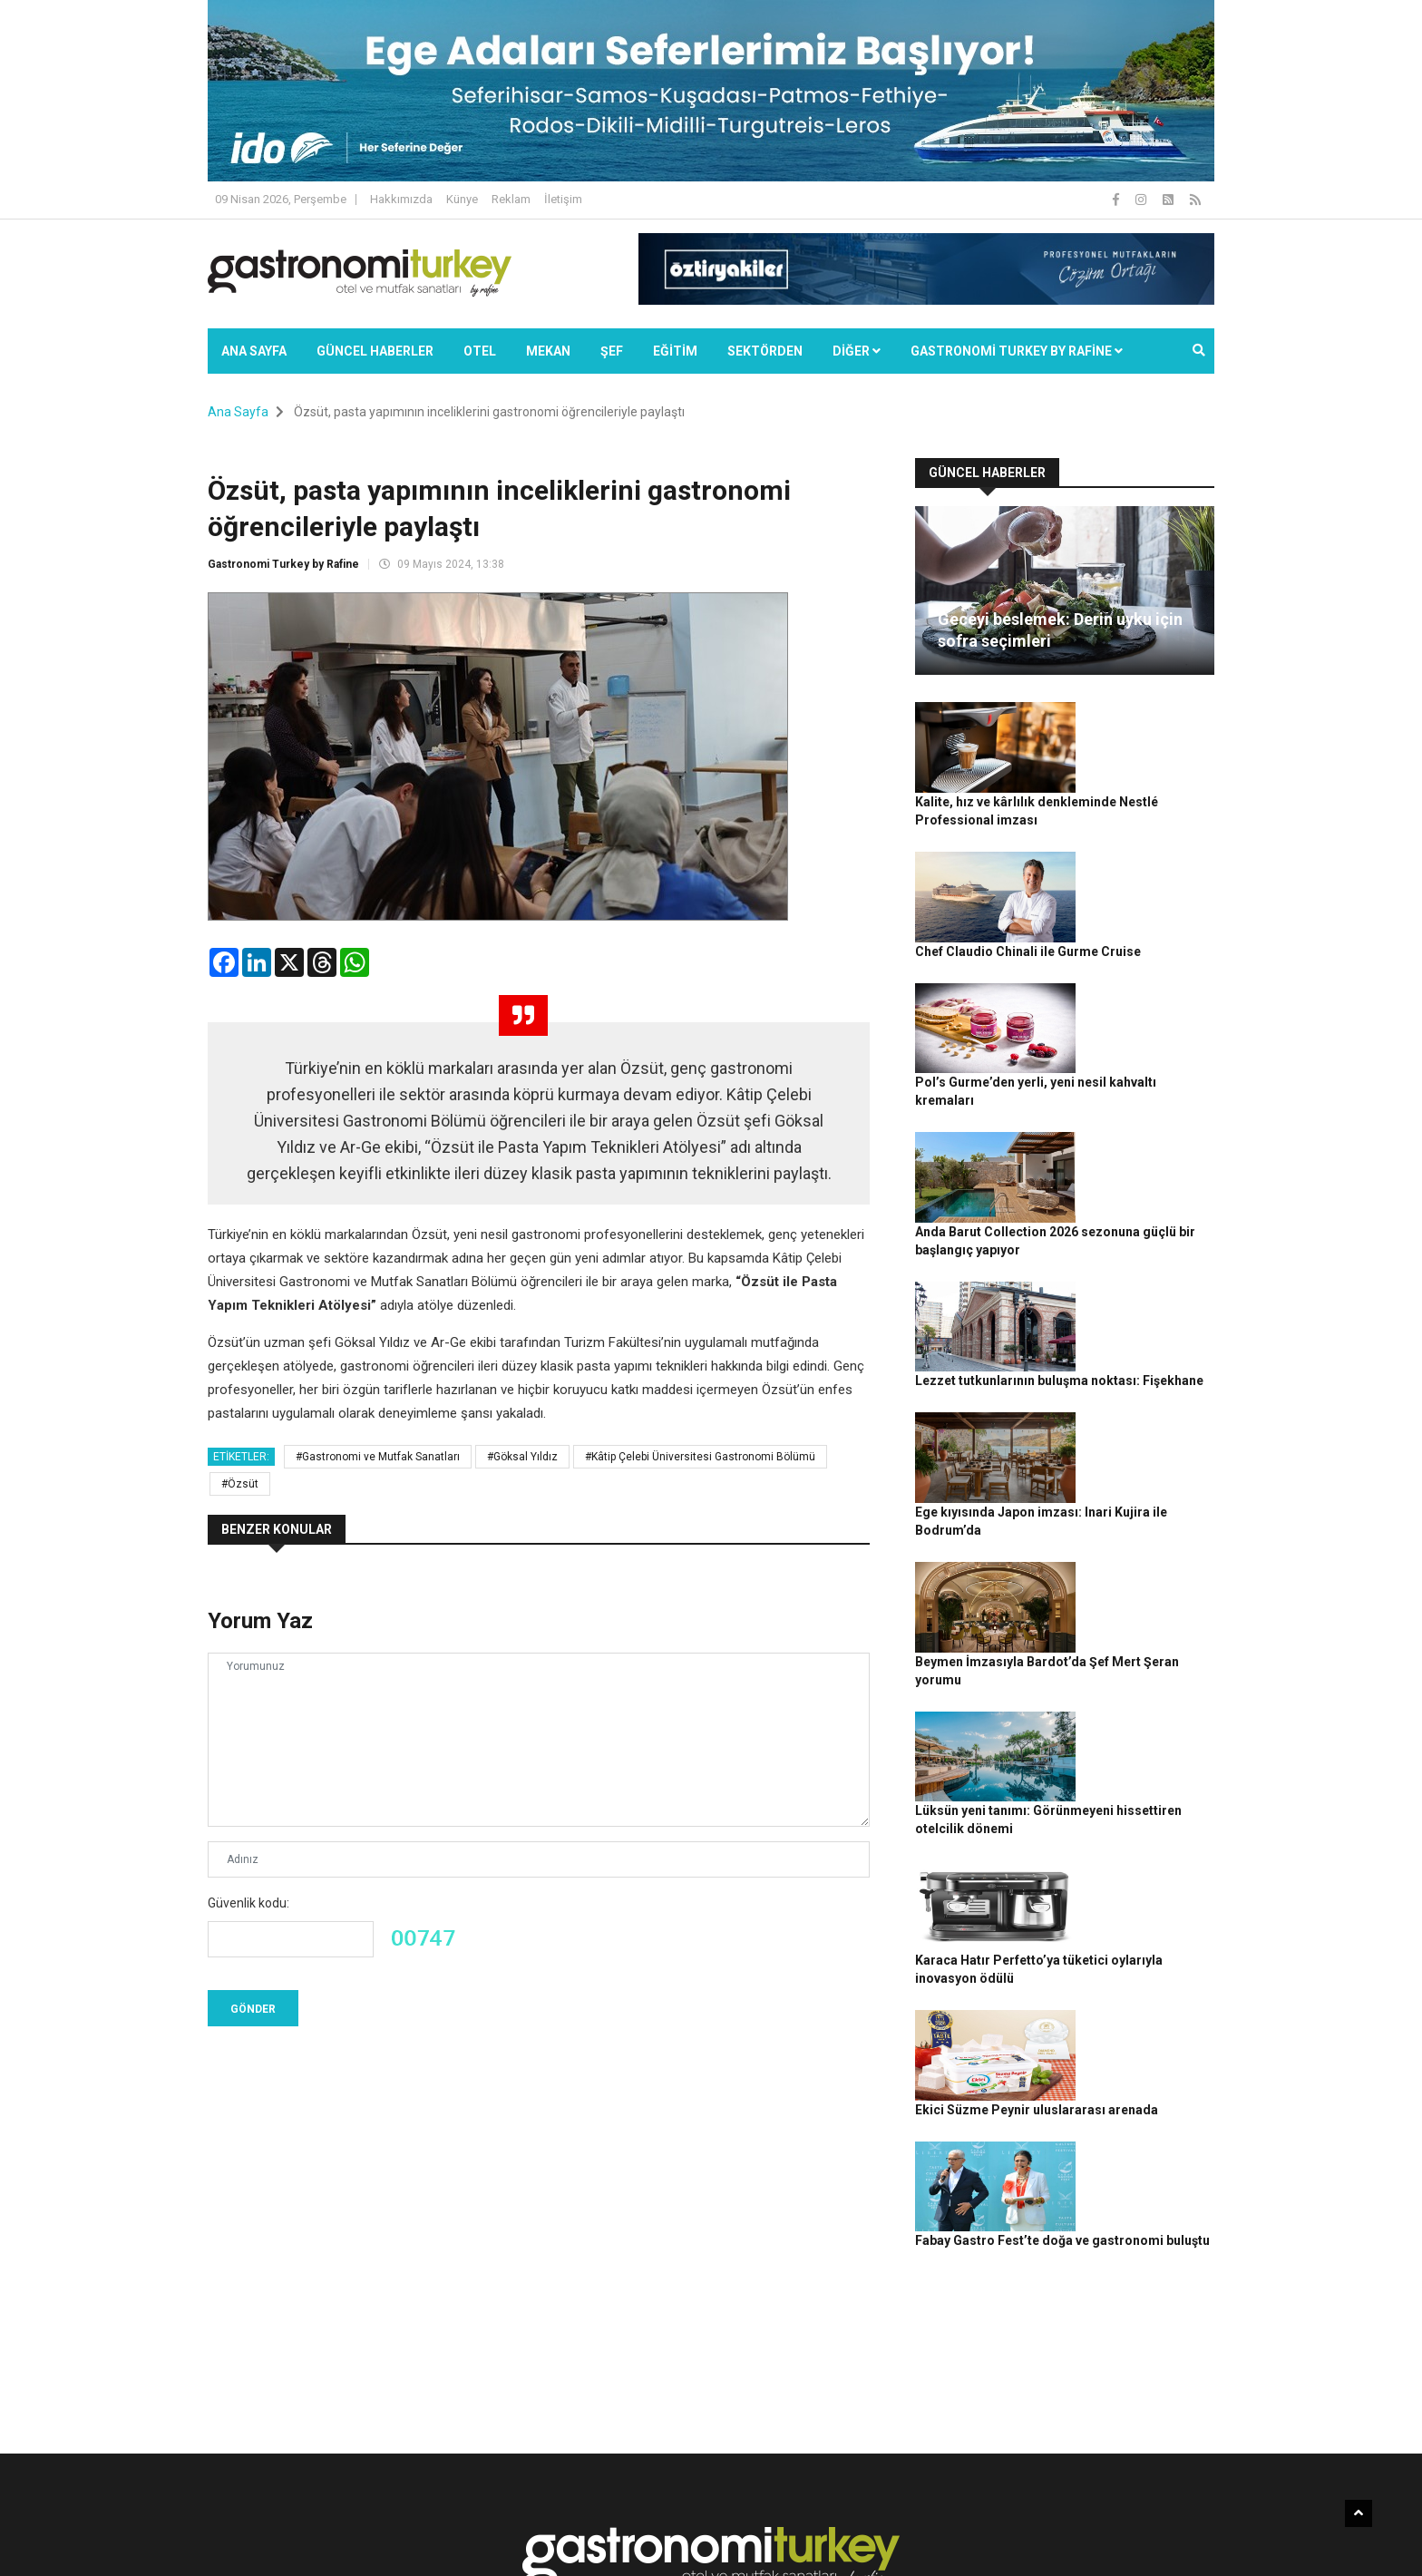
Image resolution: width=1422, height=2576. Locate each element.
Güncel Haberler (375, 351)
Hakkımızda (401, 199)
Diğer (857, 351)
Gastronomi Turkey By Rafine (528, 2553)
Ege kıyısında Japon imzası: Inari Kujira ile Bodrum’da (1143, 1230)
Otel (479, 351)
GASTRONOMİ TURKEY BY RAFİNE (1017, 351)
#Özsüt (239, 1484)
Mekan (548, 351)
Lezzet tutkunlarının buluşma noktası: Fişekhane (1138, 1129)
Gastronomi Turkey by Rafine (283, 564)
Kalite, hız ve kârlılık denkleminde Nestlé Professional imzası (1139, 729)
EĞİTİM (675, 351)
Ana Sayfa (254, 351)
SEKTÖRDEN (765, 351)
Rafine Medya (407, 2553)
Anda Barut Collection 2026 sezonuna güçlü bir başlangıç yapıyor (1144, 1029)
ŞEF (611, 351)
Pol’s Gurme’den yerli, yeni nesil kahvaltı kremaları (1144, 929)
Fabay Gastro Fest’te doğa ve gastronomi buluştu (1140, 1729)
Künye (462, 199)
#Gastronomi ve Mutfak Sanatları (378, 1456)
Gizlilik (1006, 2553)
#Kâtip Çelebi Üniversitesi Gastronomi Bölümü (700, 1456)
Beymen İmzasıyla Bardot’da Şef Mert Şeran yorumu (1135, 1329)
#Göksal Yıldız (522, 1456)
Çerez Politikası (1075, 2553)
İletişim (563, 199)
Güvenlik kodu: (248, 1903)
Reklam (511, 199)
